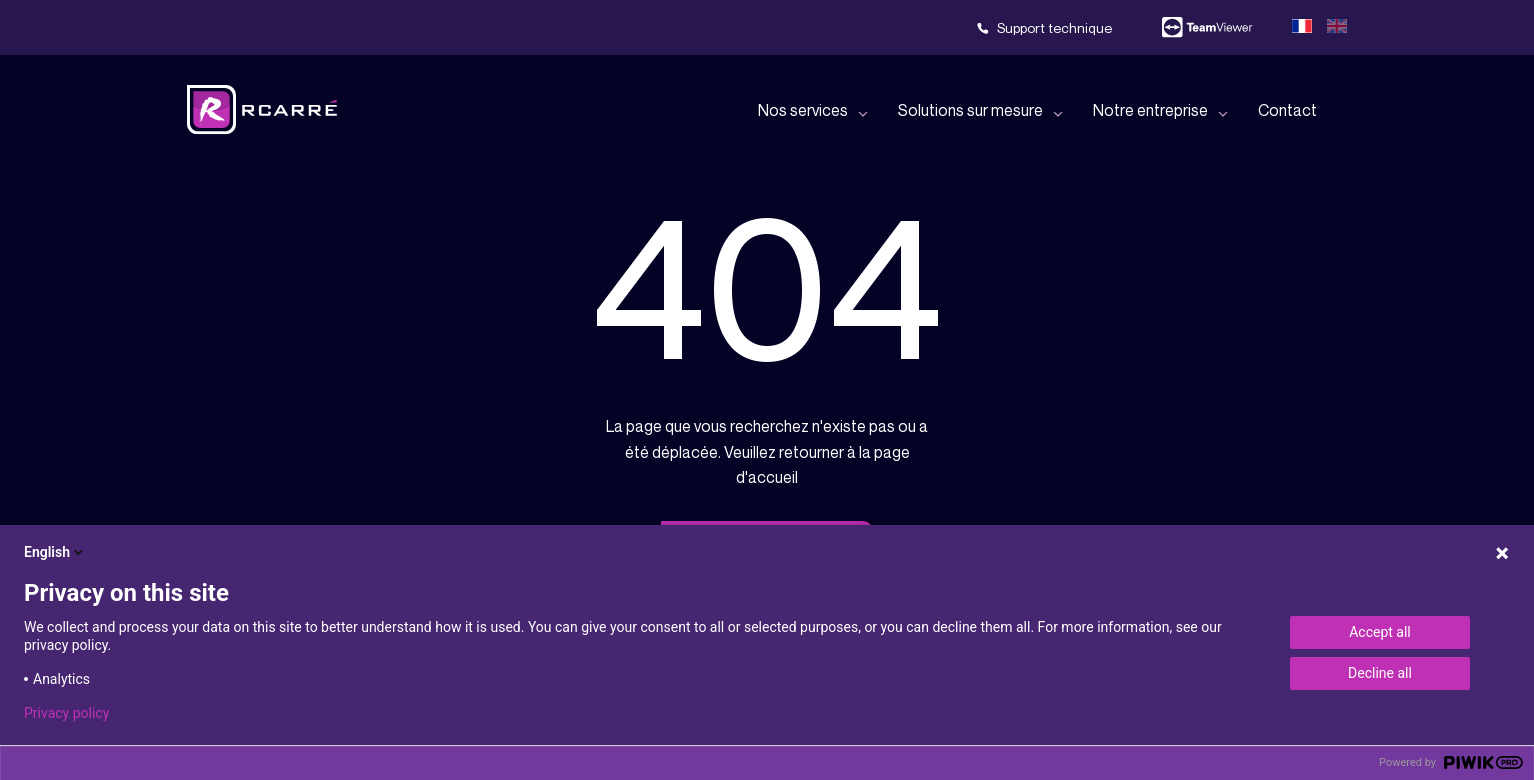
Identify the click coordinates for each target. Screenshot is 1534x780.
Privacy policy (66, 713)
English (55, 552)
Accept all (1380, 632)
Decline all (1380, 673)
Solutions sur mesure (970, 110)
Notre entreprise (1150, 110)
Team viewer (1207, 28)
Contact (1287, 110)
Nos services (803, 110)
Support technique (1054, 27)
